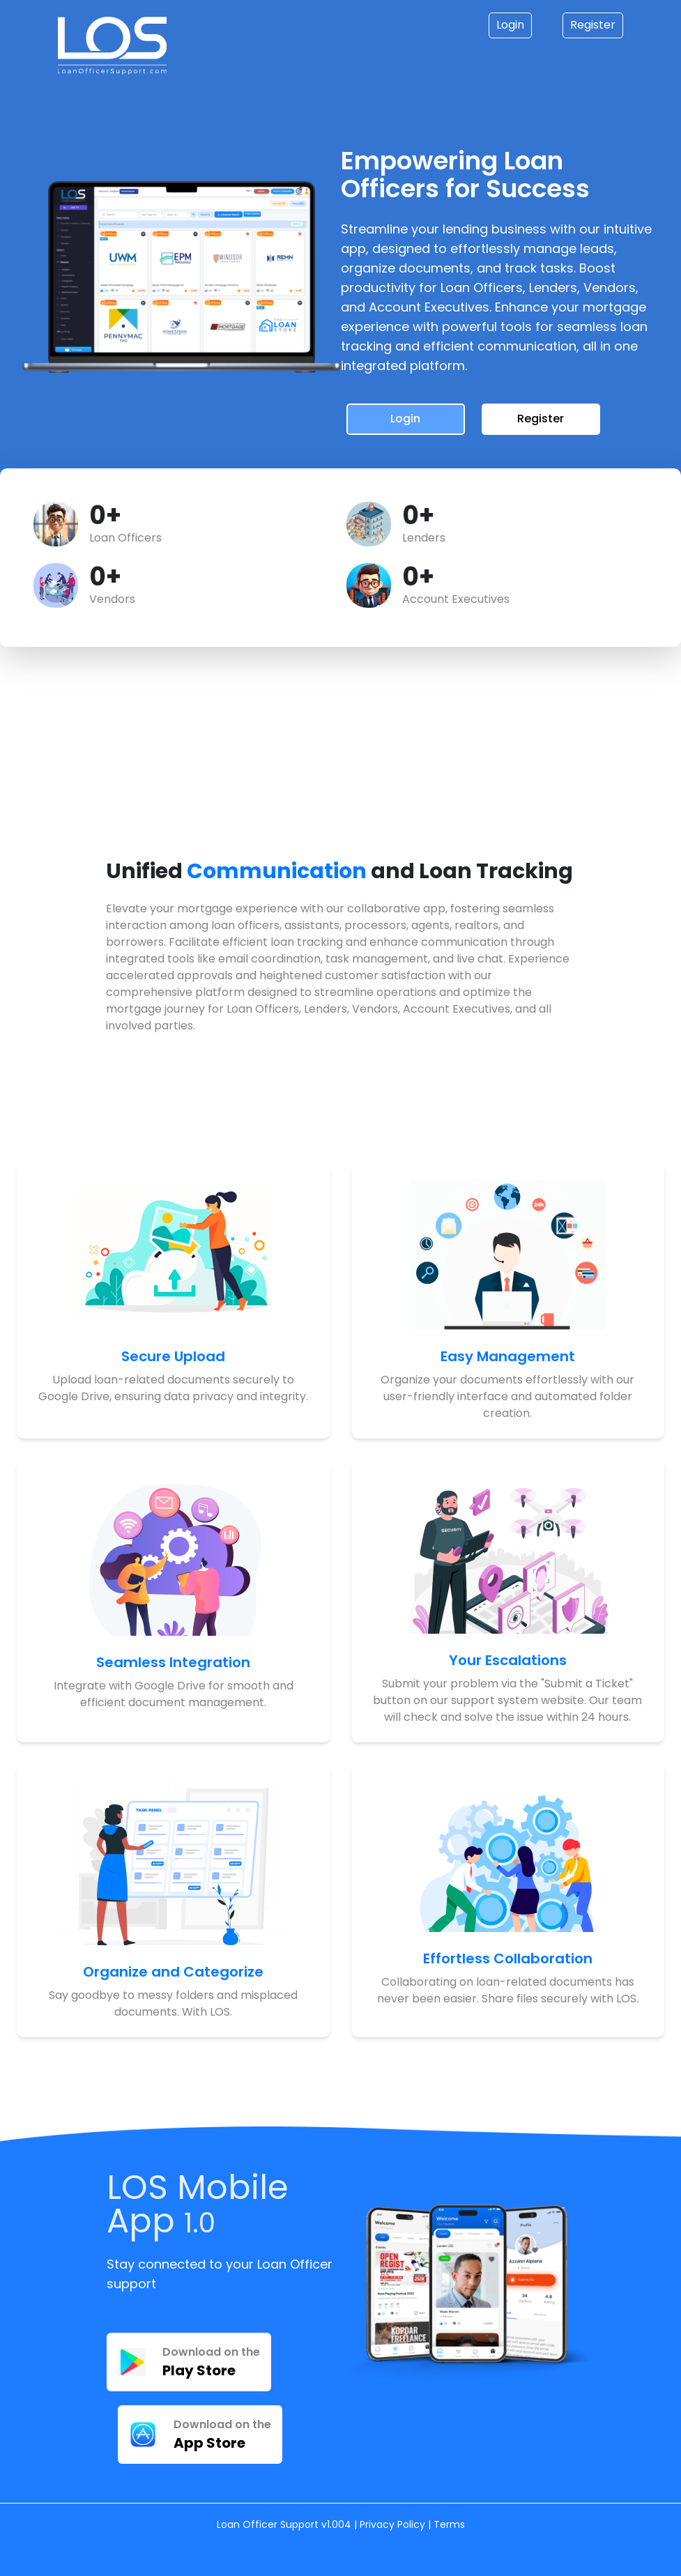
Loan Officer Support (269, 2524)
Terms (449, 2524)
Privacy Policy (392, 2524)
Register (592, 25)
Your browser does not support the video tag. (188, 749)
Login (510, 25)
